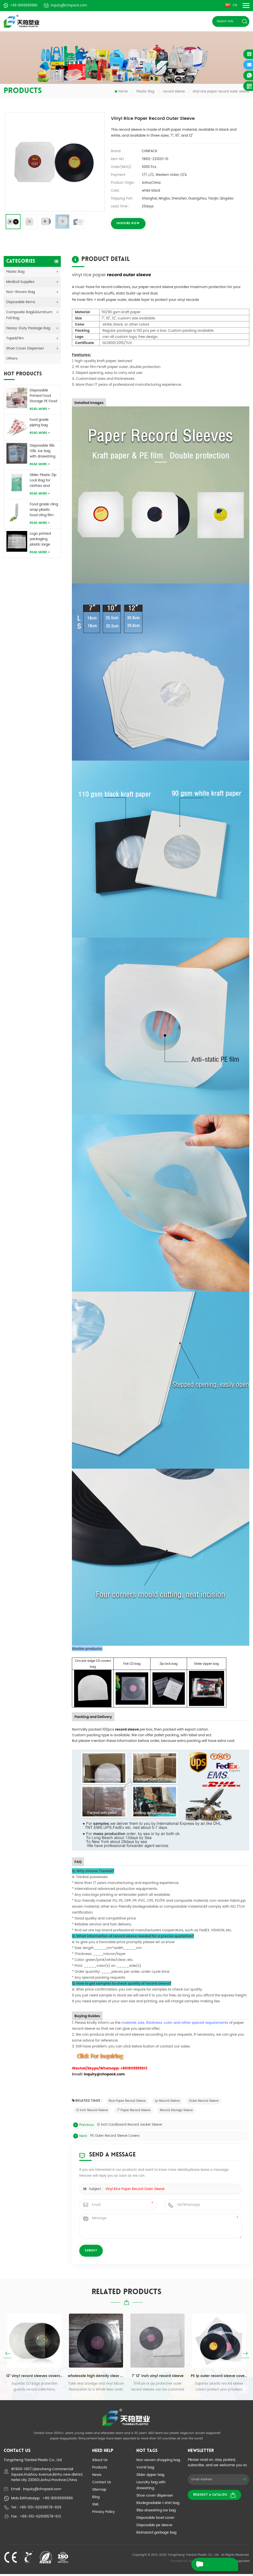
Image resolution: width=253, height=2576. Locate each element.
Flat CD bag (132, 1665)
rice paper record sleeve (127, 2103)
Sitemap (99, 2491)
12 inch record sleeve (92, 2112)
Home (121, 92)
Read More (40, 411)
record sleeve (174, 92)
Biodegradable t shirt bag (157, 2505)
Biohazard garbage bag (156, 2534)
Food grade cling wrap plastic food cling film (44, 512)
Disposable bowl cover (155, 2519)
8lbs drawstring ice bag (156, 2512)
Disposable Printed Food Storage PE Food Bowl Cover (43, 398)
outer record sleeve (203, 2103)
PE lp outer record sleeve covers (219, 2378)
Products (99, 2469)
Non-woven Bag (20, 294)
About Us (99, 2462)
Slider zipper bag (150, 2477)
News (96, 2477)
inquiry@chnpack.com (65, 5)
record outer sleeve (129, 277)
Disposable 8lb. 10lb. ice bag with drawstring (42, 453)
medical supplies (20, 284)
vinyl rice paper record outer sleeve (135, 2191)
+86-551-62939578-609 (40, 2509)
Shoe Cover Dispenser (25, 350)
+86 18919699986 (20, 5)
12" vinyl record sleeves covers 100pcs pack (34, 2378)
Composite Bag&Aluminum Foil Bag (29, 317)
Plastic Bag (145, 92)
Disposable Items (20, 304)
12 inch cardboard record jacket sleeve (129, 2126)
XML (95, 2506)
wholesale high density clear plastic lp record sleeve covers (96, 2378)
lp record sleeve (167, 2103)
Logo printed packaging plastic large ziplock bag (40, 541)
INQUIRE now (128, 225)
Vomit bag (145, 2469)
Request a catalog (214, 2497)
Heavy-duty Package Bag (28, 330)
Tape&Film (15, 340)
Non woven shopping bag (158, 2462)
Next (245, 2356)
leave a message (211, 2564)
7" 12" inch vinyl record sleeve (158, 2378)
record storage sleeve (176, 2112)
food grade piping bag (39, 424)
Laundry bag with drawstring (151, 2487)
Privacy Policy (103, 2514)
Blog (96, 2499)
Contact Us (101, 2484)
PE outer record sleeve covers (115, 2137)
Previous (8, 2356)
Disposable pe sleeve (154, 2527)
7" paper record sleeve (133, 2112)
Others (12, 361)
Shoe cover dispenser (154, 2497)
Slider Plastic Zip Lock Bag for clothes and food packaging (43, 482)
